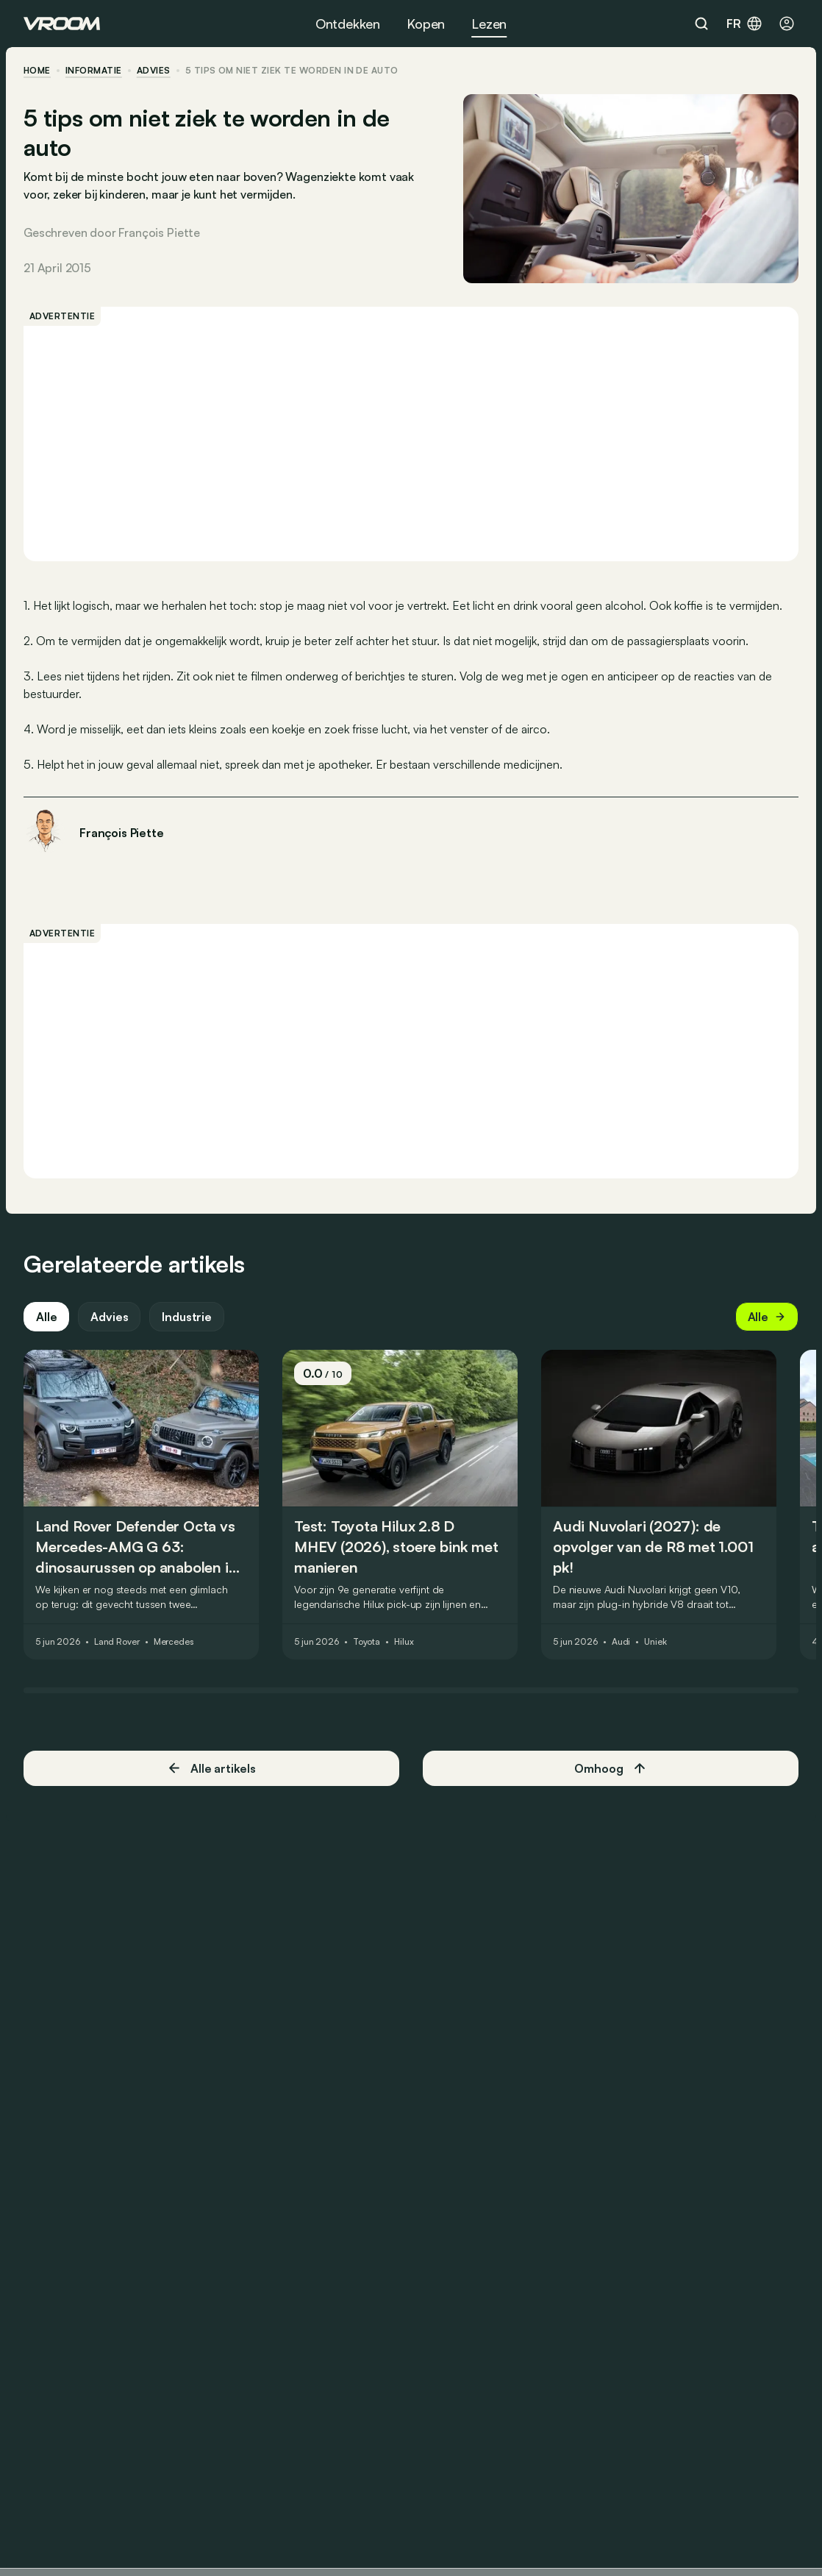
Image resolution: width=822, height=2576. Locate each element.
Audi (621, 1641)
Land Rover (117, 1641)
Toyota (366, 1641)
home (37, 70)
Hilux (403, 1641)
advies (154, 70)
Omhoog (610, 1768)
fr (744, 23)
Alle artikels (211, 1768)
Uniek (655, 1641)
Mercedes (174, 1641)
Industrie (187, 1316)
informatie (93, 70)
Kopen (426, 23)
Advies (109, 1316)
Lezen (489, 23)
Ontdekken (347, 23)
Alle (46, 1316)
